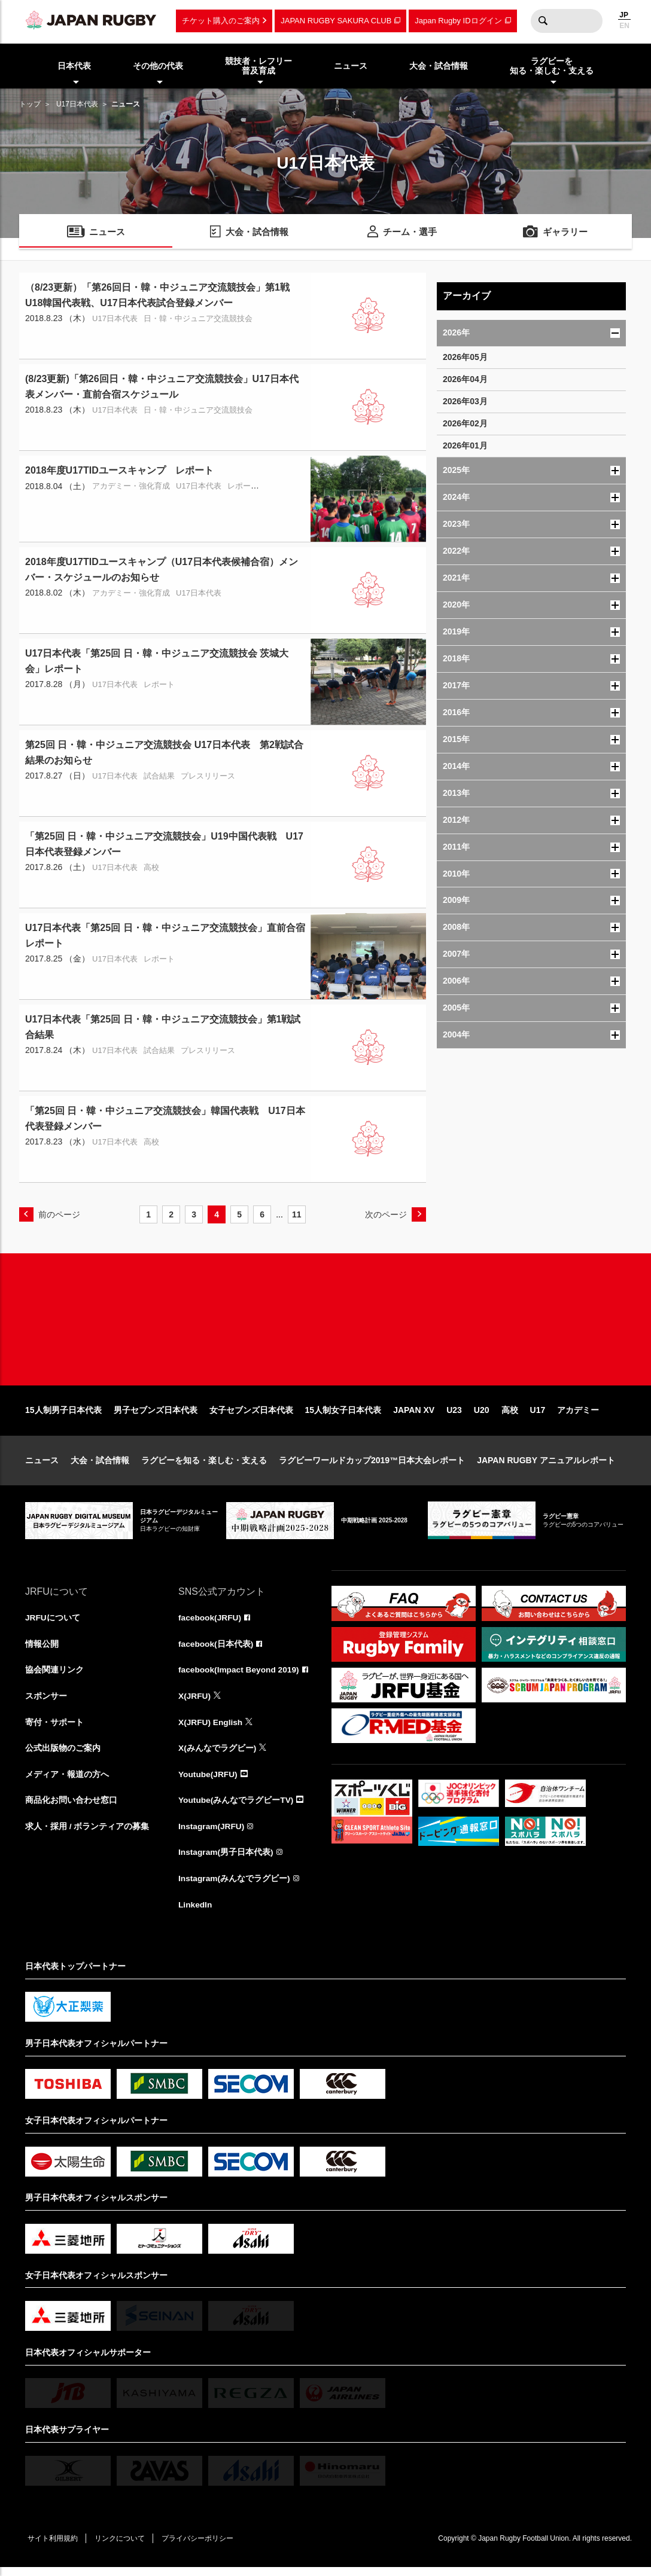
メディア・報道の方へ (67, 1781)
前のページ (59, 1214)
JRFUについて (53, 1623)
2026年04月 (465, 379)
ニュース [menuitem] (350, 66)
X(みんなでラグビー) (217, 1755)
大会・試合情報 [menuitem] (438, 66)
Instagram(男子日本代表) (226, 1860)
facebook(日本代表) (216, 1650)
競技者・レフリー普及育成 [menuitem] (258, 66)
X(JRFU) (194, 1702)
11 (297, 1214)
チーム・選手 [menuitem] (410, 232)
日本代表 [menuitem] (74, 66)
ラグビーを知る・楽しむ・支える (204, 1465)
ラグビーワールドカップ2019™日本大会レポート (372, 1465)
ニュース (42, 1465)
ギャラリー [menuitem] (565, 232)
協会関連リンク (54, 1676)
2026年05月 (465, 357)
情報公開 (42, 1650)
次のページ (386, 1214)
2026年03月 (465, 401)
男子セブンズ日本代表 (155, 1415)
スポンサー (46, 1702)
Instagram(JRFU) (212, 1834)
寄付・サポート (54, 1728)
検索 (543, 21)
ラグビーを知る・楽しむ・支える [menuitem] (552, 66)
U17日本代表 (77, 104)
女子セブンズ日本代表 (251, 1415)
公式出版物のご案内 (63, 1755)
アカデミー (578, 1415)
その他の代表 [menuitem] (158, 66)
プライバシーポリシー (202, 2547)
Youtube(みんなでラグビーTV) (236, 1807)
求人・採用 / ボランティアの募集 (87, 1834)
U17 (538, 1415)
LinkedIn (195, 1913)
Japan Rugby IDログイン (458, 20)
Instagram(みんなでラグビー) (234, 1886)
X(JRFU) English (211, 1728)
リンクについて (122, 2547)
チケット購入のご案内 (221, 20)
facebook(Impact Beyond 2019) (240, 1676)
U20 (481, 1415)
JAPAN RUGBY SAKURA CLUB (336, 20)
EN (624, 26)
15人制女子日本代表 (343, 1415)
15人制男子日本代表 (63, 1415)
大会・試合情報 (100, 1465)
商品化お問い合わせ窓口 (71, 1807)
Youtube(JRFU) (208, 1781)
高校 (509, 1415)
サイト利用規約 (53, 2547)
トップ (30, 104)
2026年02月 (465, 423)
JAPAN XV (413, 1415)
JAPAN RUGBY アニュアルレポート (546, 1465)
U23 (454, 1415)
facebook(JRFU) (210, 1623)
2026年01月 (465, 445)
